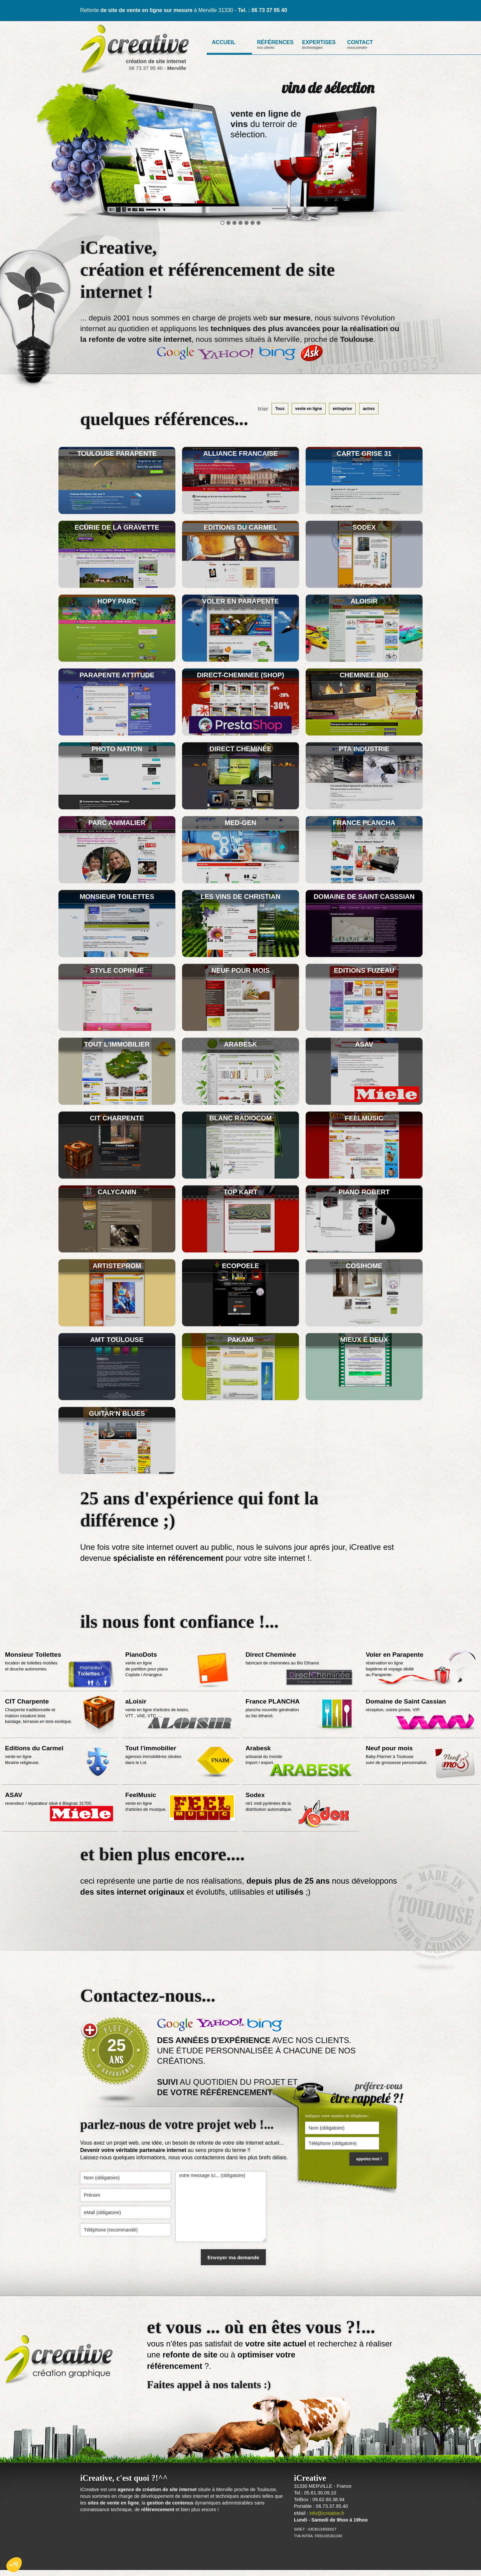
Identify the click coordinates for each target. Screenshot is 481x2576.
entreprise (342, 408)
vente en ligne (308, 408)
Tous (280, 408)
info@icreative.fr (326, 2513)
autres (369, 408)
